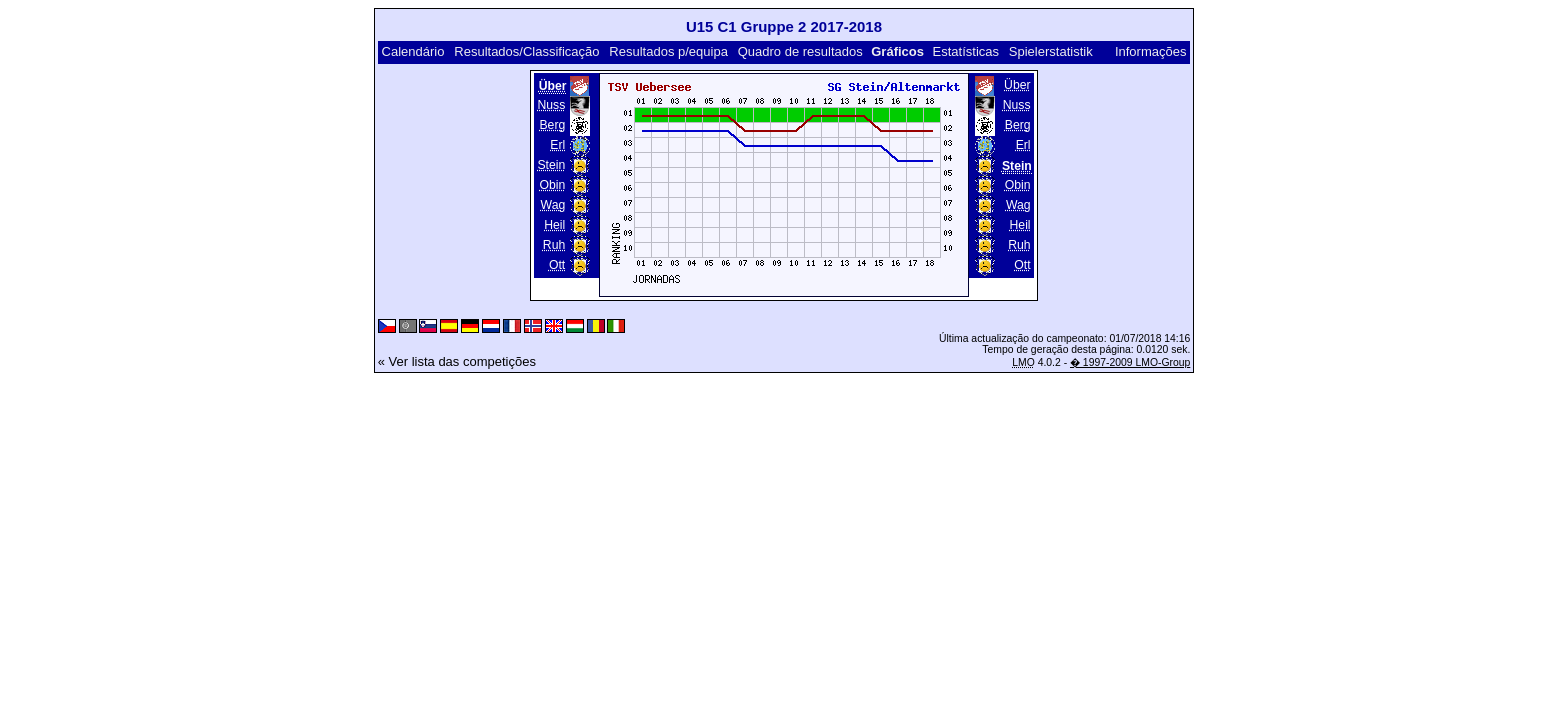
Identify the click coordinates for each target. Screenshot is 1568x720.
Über (1017, 85)
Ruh (554, 245)
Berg (552, 125)
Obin (552, 185)
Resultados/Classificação (526, 51)
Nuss (551, 105)
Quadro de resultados (800, 51)
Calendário (413, 51)
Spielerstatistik (1051, 51)
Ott (557, 265)
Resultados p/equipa (668, 51)
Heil (554, 225)
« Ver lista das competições (457, 361)
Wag (553, 205)
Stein (551, 165)
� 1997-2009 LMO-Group (1130, 362)
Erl (557, 145)
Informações (1151, 51)
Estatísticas (966, 51)
